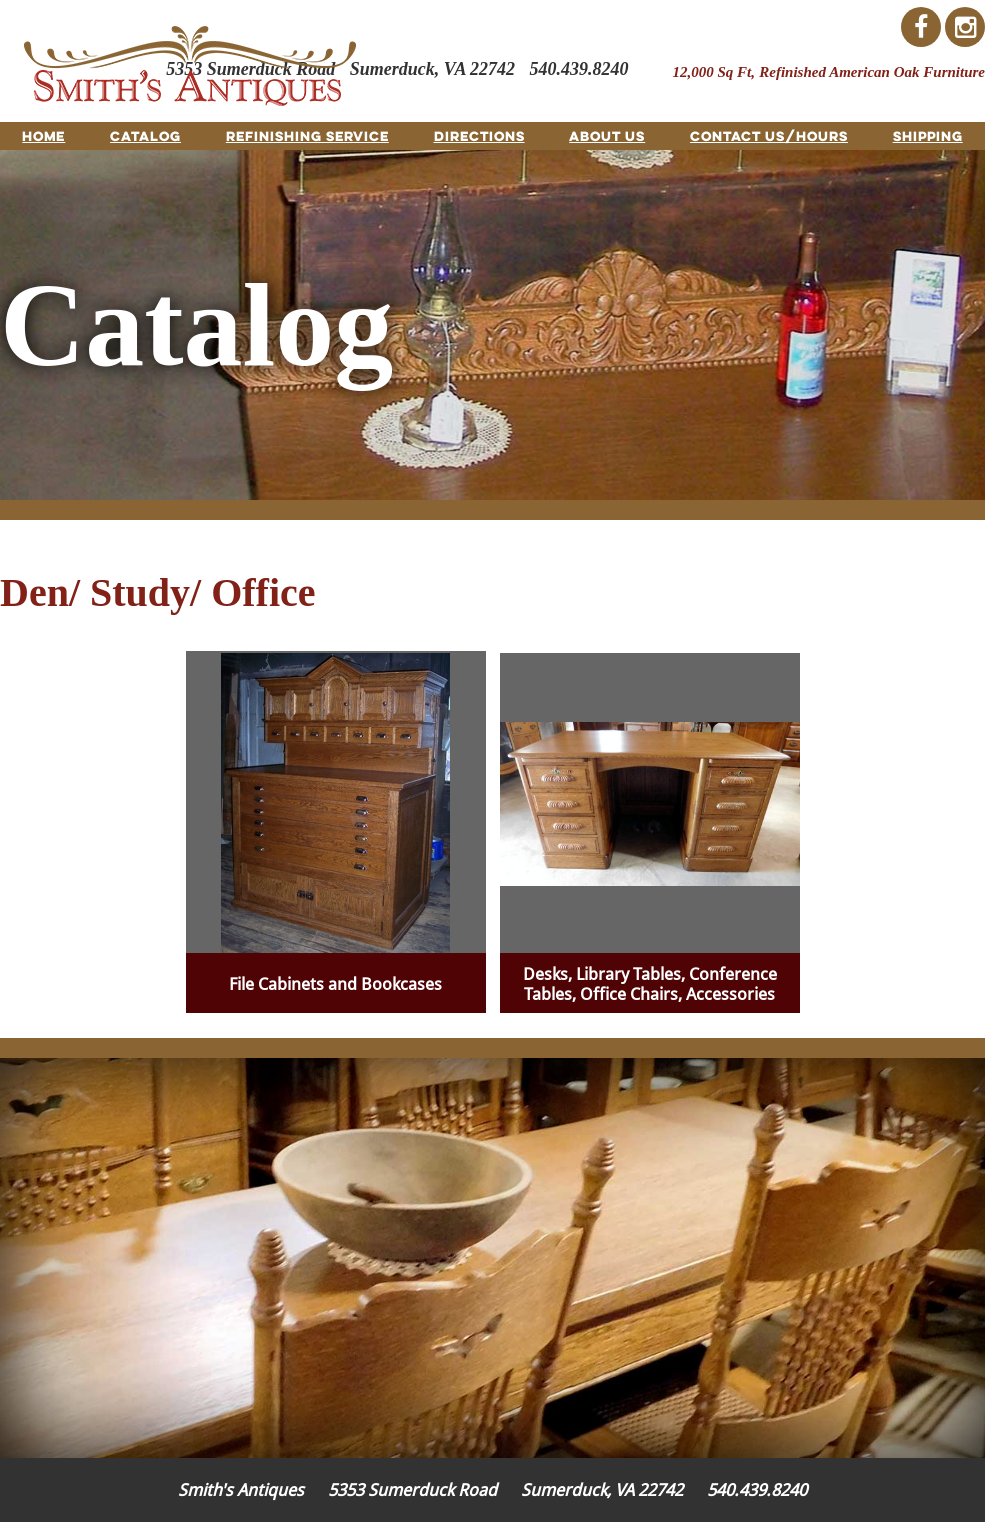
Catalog (145, 136)
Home (43, 136)
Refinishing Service (307, 136)
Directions (479, 136)
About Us (607, 136)
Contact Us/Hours (769, 136)
